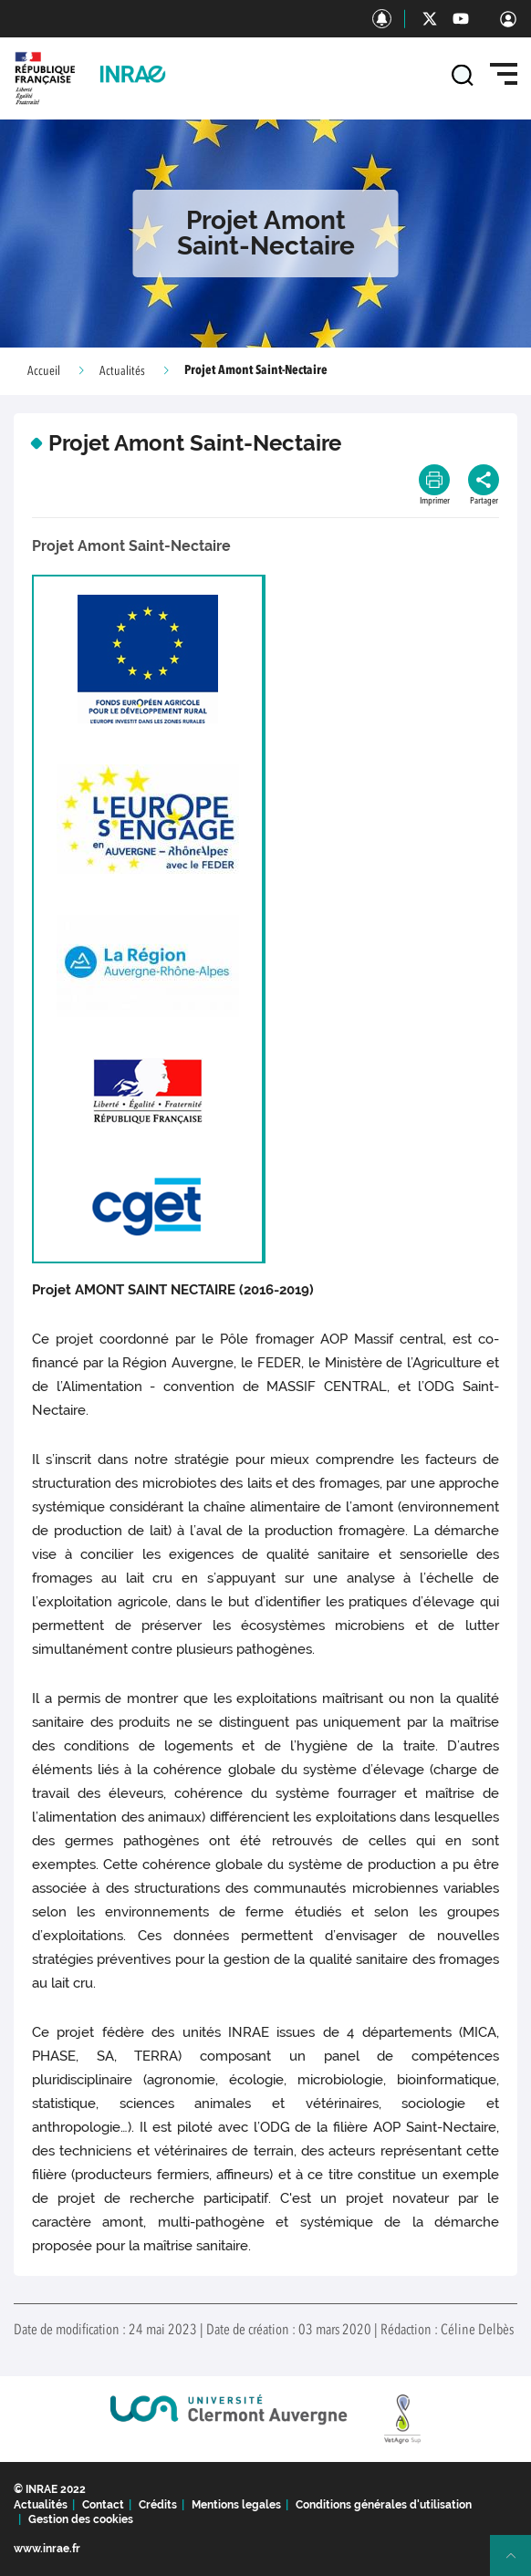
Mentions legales (236, 2504)
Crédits (158, 2504)
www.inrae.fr (47, 2548)
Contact (103, 2504)
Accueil (43, 371)
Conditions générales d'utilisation (384, 2504)
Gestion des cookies (80, 2519)
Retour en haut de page (518, 2563)
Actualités (122, 371)
